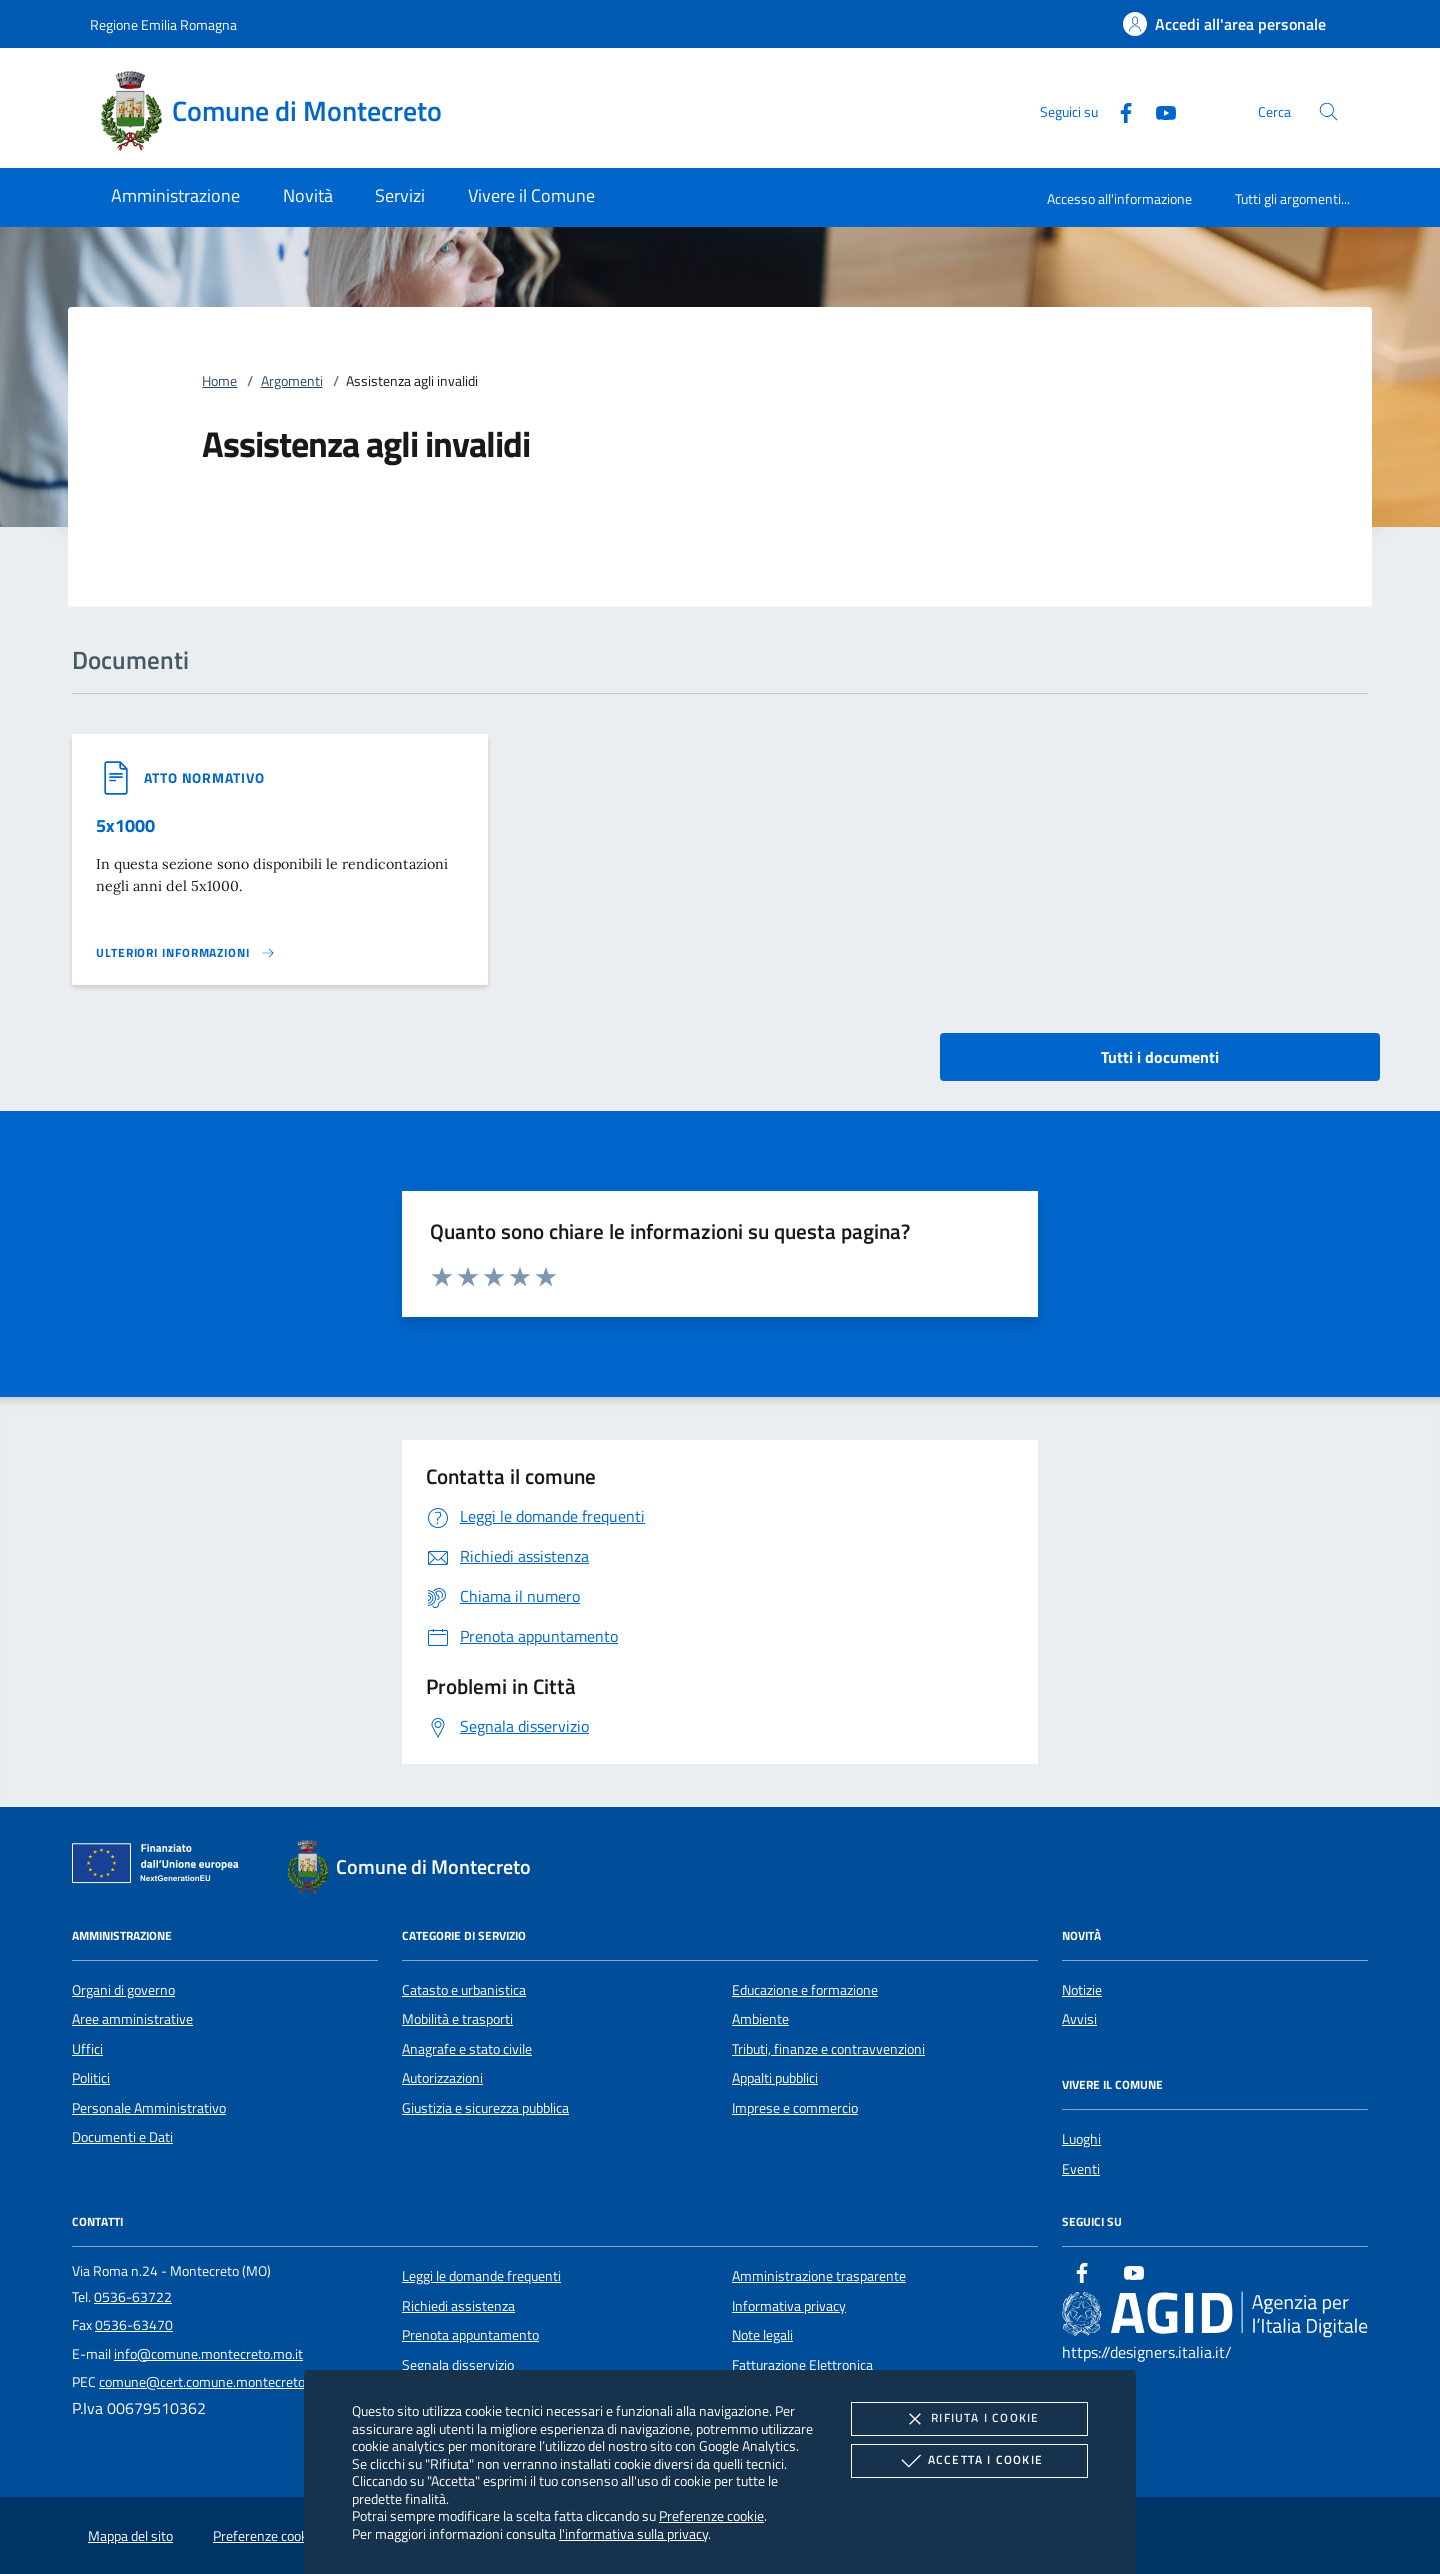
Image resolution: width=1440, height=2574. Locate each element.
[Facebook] (1118, 110)
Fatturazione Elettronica (802, 2365)
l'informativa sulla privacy (633, 2533)
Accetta (969, 2461)
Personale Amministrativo (149, 2108)
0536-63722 (133, 2297)
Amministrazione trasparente (819, 2276)
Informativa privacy (789, 2306)
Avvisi (1079, 2019)
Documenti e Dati (122, 2137)
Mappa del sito (130, 2536)
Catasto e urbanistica (464, 1990)
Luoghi (1081, 2139)
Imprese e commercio (795, 2108)
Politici (91, 2078)
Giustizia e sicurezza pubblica (485, 2108)
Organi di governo (123, 1990)
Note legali (762, 2335)
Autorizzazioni (442, 2078)
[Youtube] (1158, 110)
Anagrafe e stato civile (467, 2049)
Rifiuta (969, 2419)
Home (219, 381)
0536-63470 (134, 2325)
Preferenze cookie (711, 2515)
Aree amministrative (132, 2019)
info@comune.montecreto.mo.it (208, 2354)
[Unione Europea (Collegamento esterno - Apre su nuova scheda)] (161, 1867)
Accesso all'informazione (1119, 198)
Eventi (1081, 2169)
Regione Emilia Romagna (163, 24)
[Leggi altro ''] (186, 953)
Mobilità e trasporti (457, 2019)
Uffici (87, 2049)
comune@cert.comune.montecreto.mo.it (218, 2382)
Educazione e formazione (805, 1990)
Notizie (1082, 1990)
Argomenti (292, 381)
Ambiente (760, 2019)
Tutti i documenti (1160, 1057)
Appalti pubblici (775, 2078)
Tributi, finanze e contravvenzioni (828, 2049)
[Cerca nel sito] (1328, 111)
